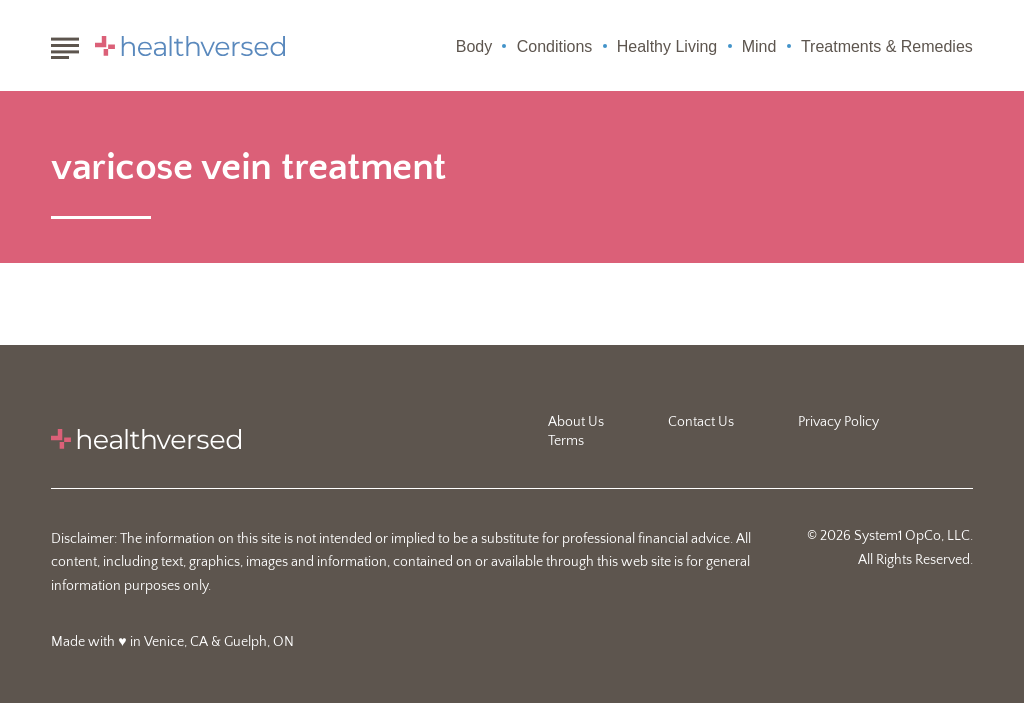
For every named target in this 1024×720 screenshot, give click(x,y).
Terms (566, 441)
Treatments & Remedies (887, 46)
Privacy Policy (838, 422)
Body (474, 46)
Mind (759, 46)
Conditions (555, 46)
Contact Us (701, 422)
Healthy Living (667, 46)
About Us (576, 422)
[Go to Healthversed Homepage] (190, 46)
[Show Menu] (64, 44)
